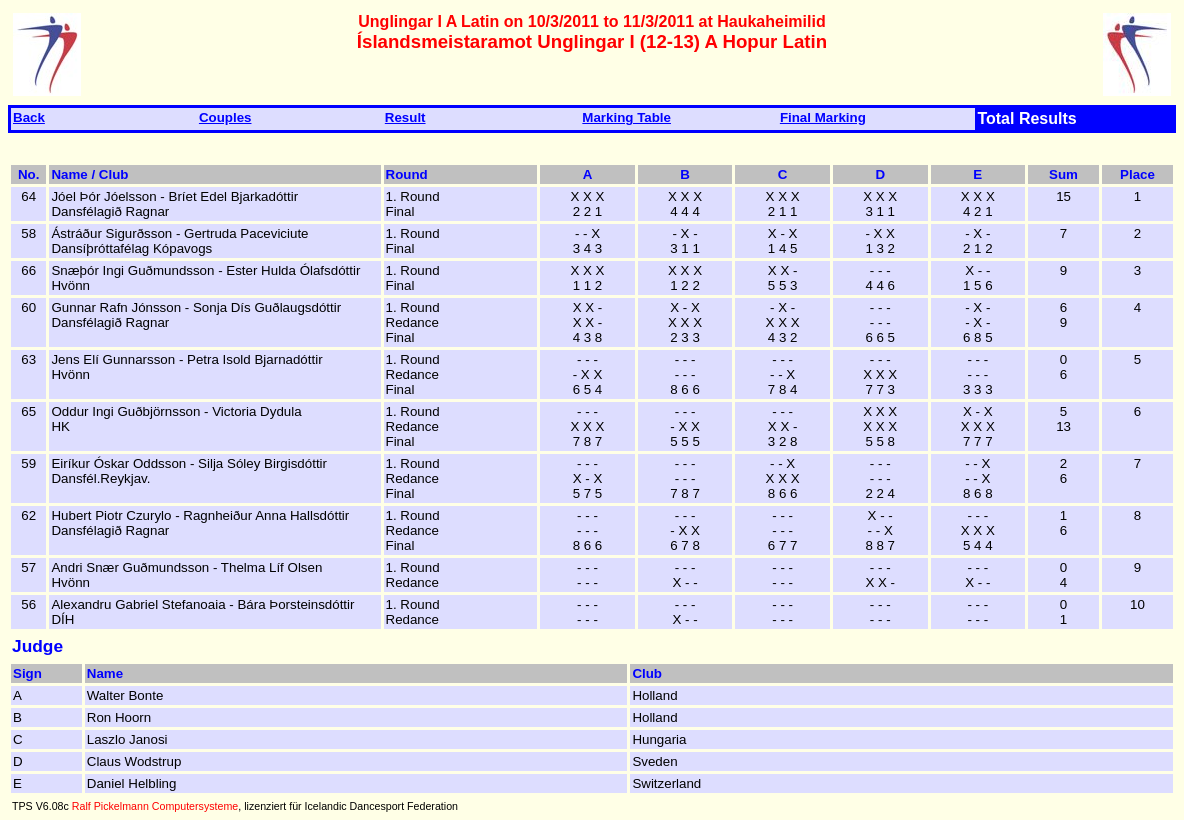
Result (405, 117)
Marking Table (626, 117)
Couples (225, 117)
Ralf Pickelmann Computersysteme (155, 806)
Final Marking (823, 117)
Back (29, 117)
